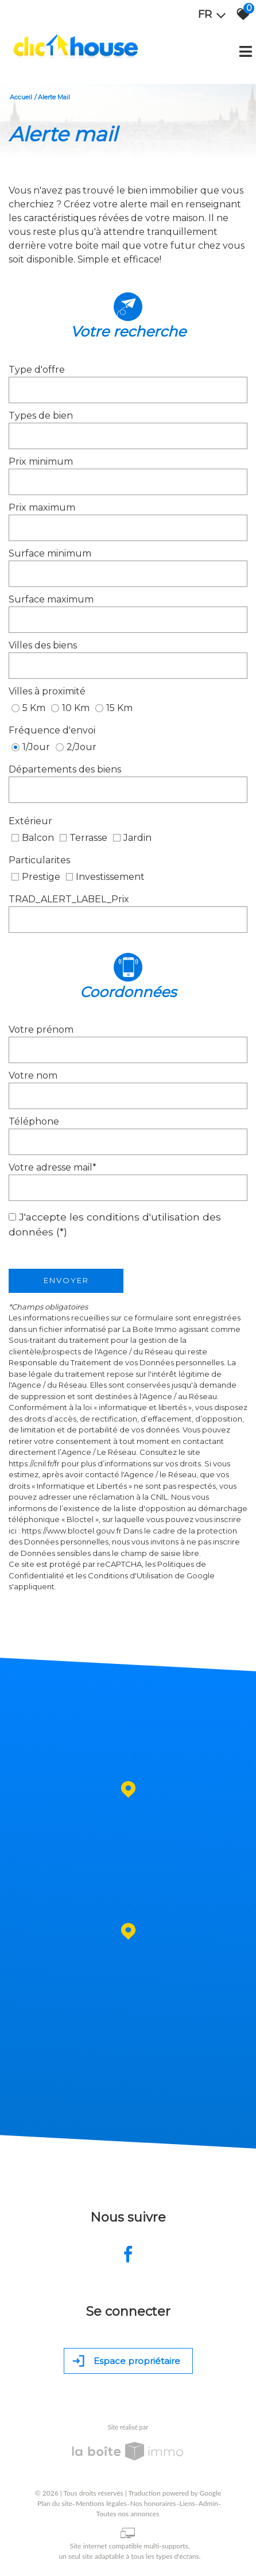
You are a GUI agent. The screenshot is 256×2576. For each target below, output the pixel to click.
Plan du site (54, 2503)
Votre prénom (41, 1029)
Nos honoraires (153, 2503)
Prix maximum (42, 507)
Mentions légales (101, 2503)
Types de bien (41, 415)
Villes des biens (43, 645)
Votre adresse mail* (52, 1167)
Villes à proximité (47, 691)
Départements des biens (65, 769)
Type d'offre (37, 369)
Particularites (39, 860)
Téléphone (34, 1121)
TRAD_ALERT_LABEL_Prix (69, 899)
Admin (208, 2503)
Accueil (21, 97)
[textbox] (128, 390)
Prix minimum (41, 461)
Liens (187, 2503)
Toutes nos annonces (128, 2513)
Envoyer (66, 1280)
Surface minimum (50, 553)
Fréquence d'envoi (52, 730)
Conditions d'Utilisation (130, 1575)
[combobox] (128, 390)
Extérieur (30, 821)
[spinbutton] (128, 482)
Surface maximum (51, 599)
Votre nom (33, 1075)
